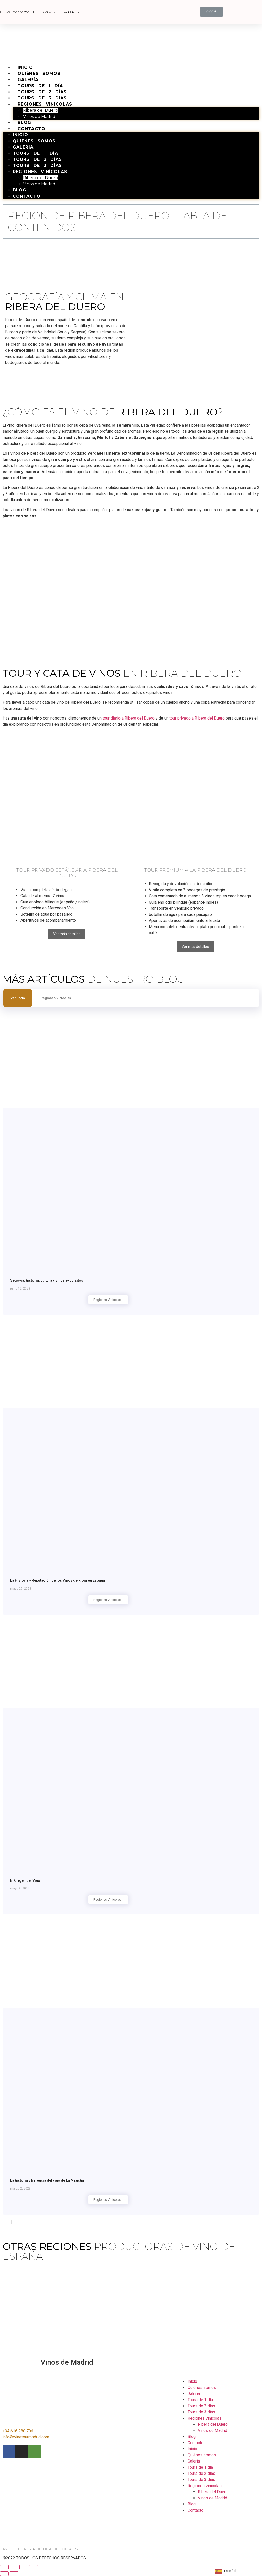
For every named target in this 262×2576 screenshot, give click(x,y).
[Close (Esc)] (4, 2567)
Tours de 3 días (42, 98)
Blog (24, 122)
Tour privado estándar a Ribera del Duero (67, 873)
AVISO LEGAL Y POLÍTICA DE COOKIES (40, 2549)
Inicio (25, 67)
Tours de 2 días (42, 91)
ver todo (17, 998)
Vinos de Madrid (39, 116)
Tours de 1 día (40, 85)
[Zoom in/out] (33, 2567)
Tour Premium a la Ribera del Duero (195, 870)
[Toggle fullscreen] (23, 2567)
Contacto (31, 128)
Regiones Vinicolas (56, 998)
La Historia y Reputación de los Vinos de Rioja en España (57, 1580)
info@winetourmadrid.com (26, 2437)
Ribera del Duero (40, 110)
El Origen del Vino (25, 1880)
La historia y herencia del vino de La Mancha (47, 2180)
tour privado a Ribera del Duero (197, 718)
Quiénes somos (39, 73)
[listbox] (232, 2571)
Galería (28, 79)
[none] (232, 2571)
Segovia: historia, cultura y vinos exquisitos (46, 1280)
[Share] (14, 2567)
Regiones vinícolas (45, 104)
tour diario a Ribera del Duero (129, 718)
